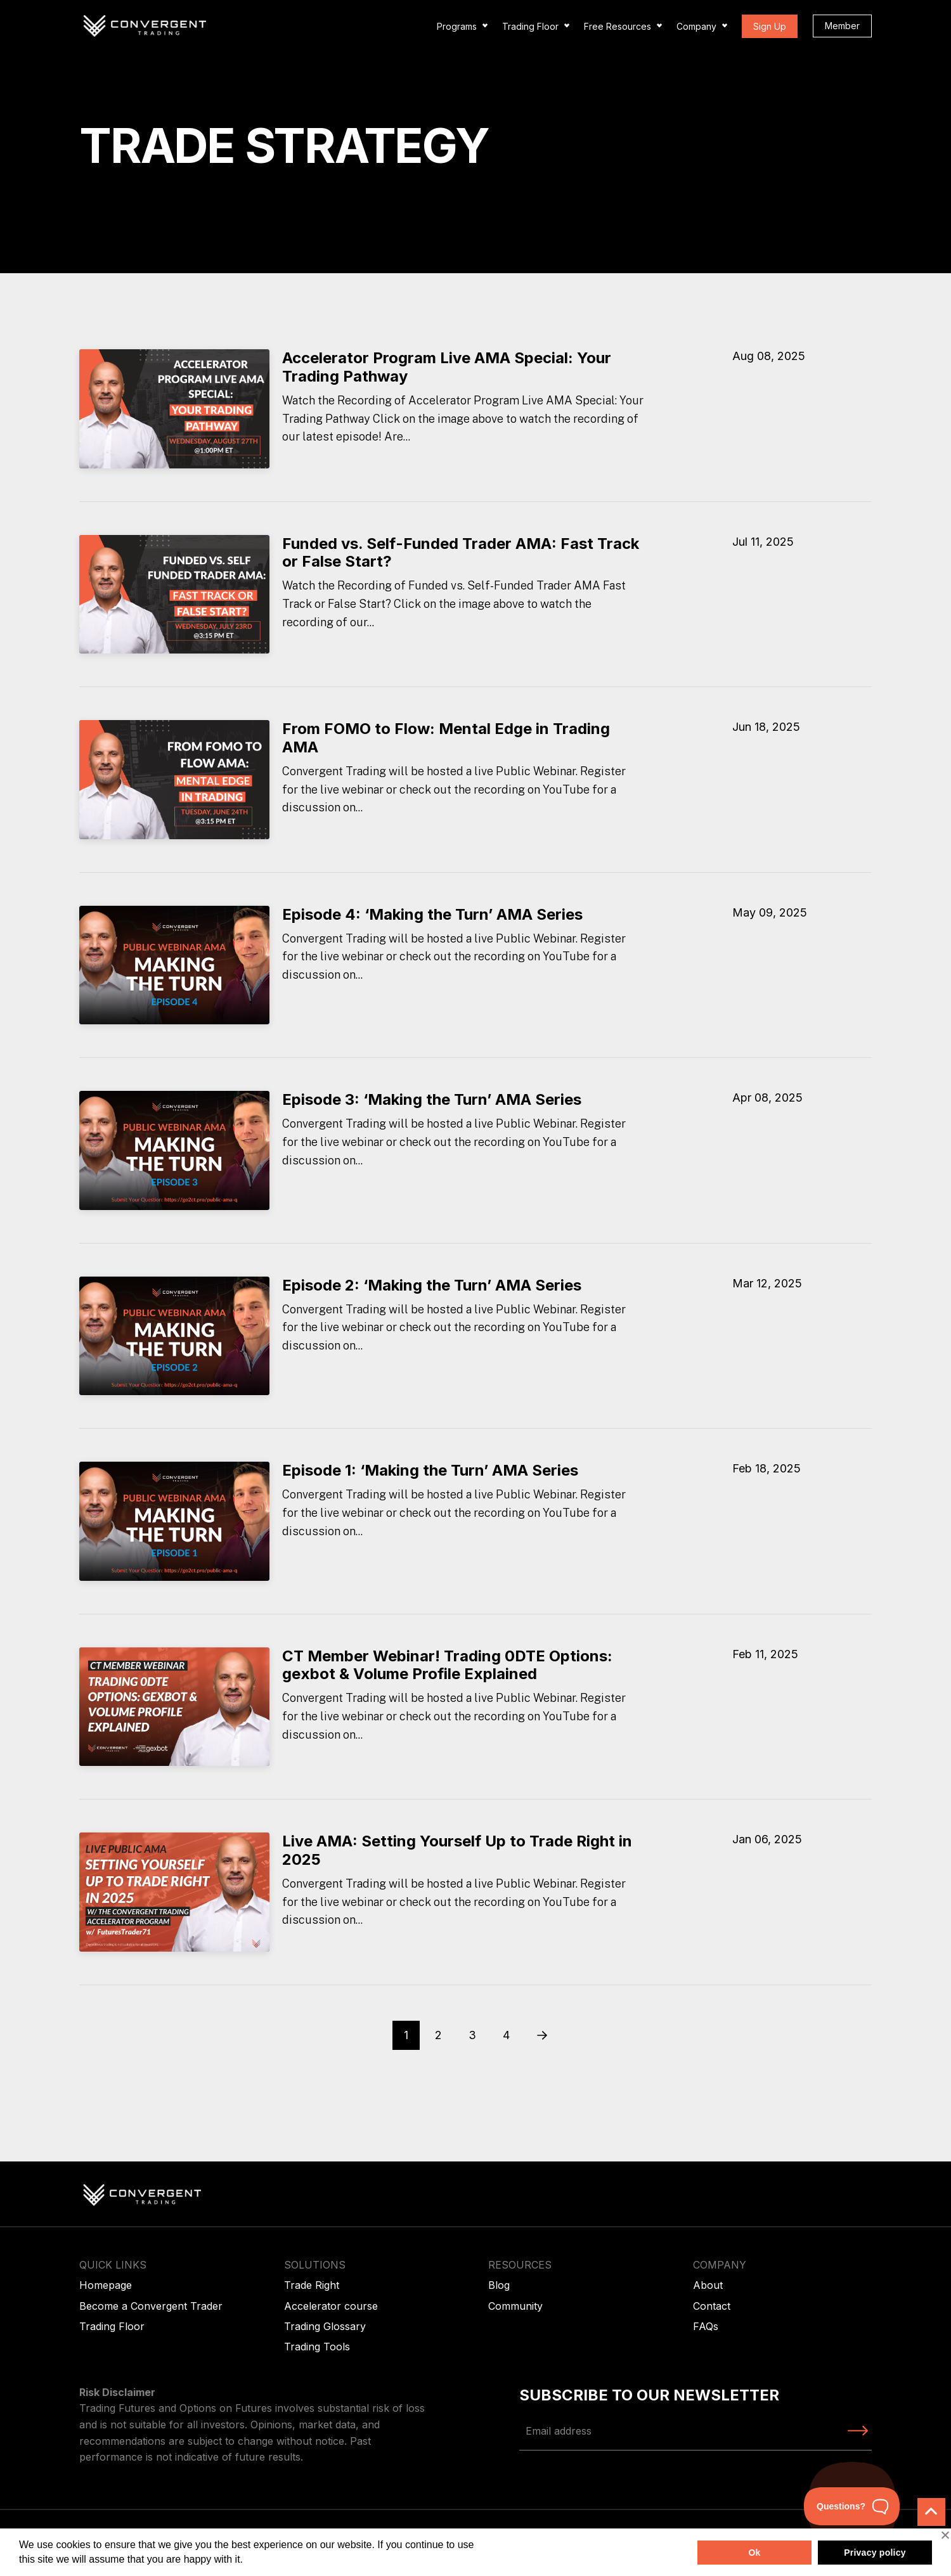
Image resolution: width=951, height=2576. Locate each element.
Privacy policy (875, 2552)
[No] (944, 2534)
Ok (754, 2552)
